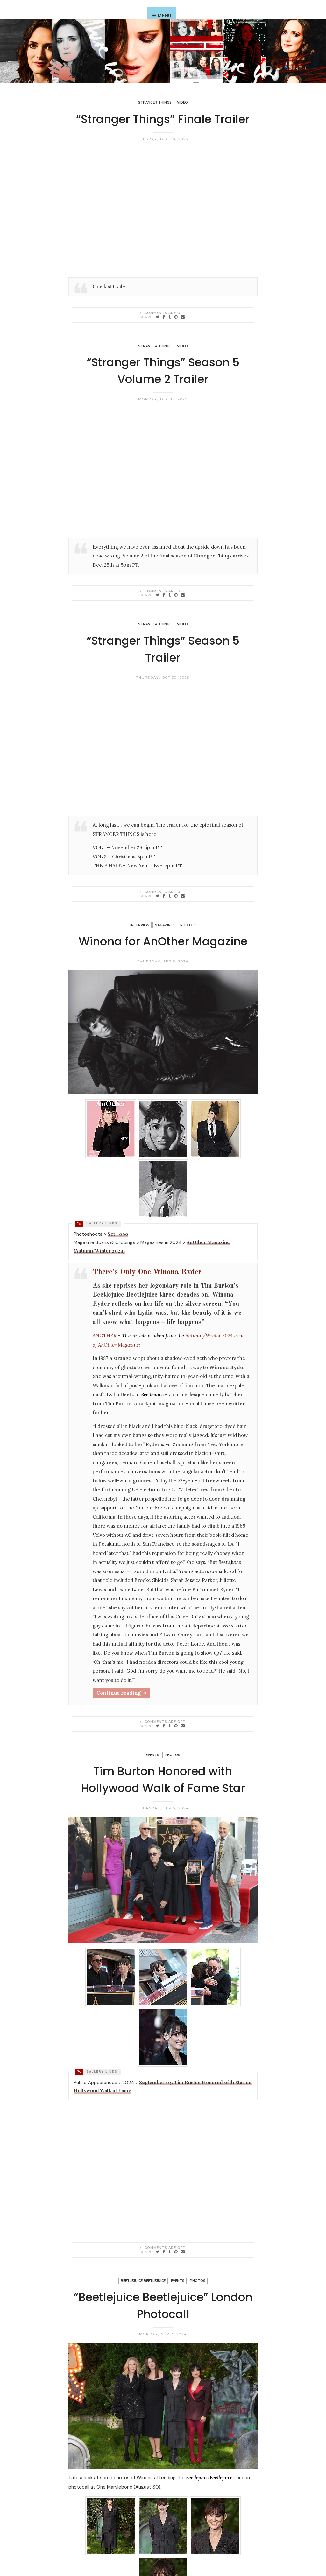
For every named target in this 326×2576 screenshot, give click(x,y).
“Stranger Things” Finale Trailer (163, 119)
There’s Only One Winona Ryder (147, 1272)
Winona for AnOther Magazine (163, 941)
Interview (139, 925)
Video (182, 103)
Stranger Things (155, 103)
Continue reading (118, 1693)
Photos (188, 925)
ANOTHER (105, 1336)
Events (152, 1755)
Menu (164, 15)
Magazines (165, 925)
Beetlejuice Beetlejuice (143, 2281)
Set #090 (118, 1234)
